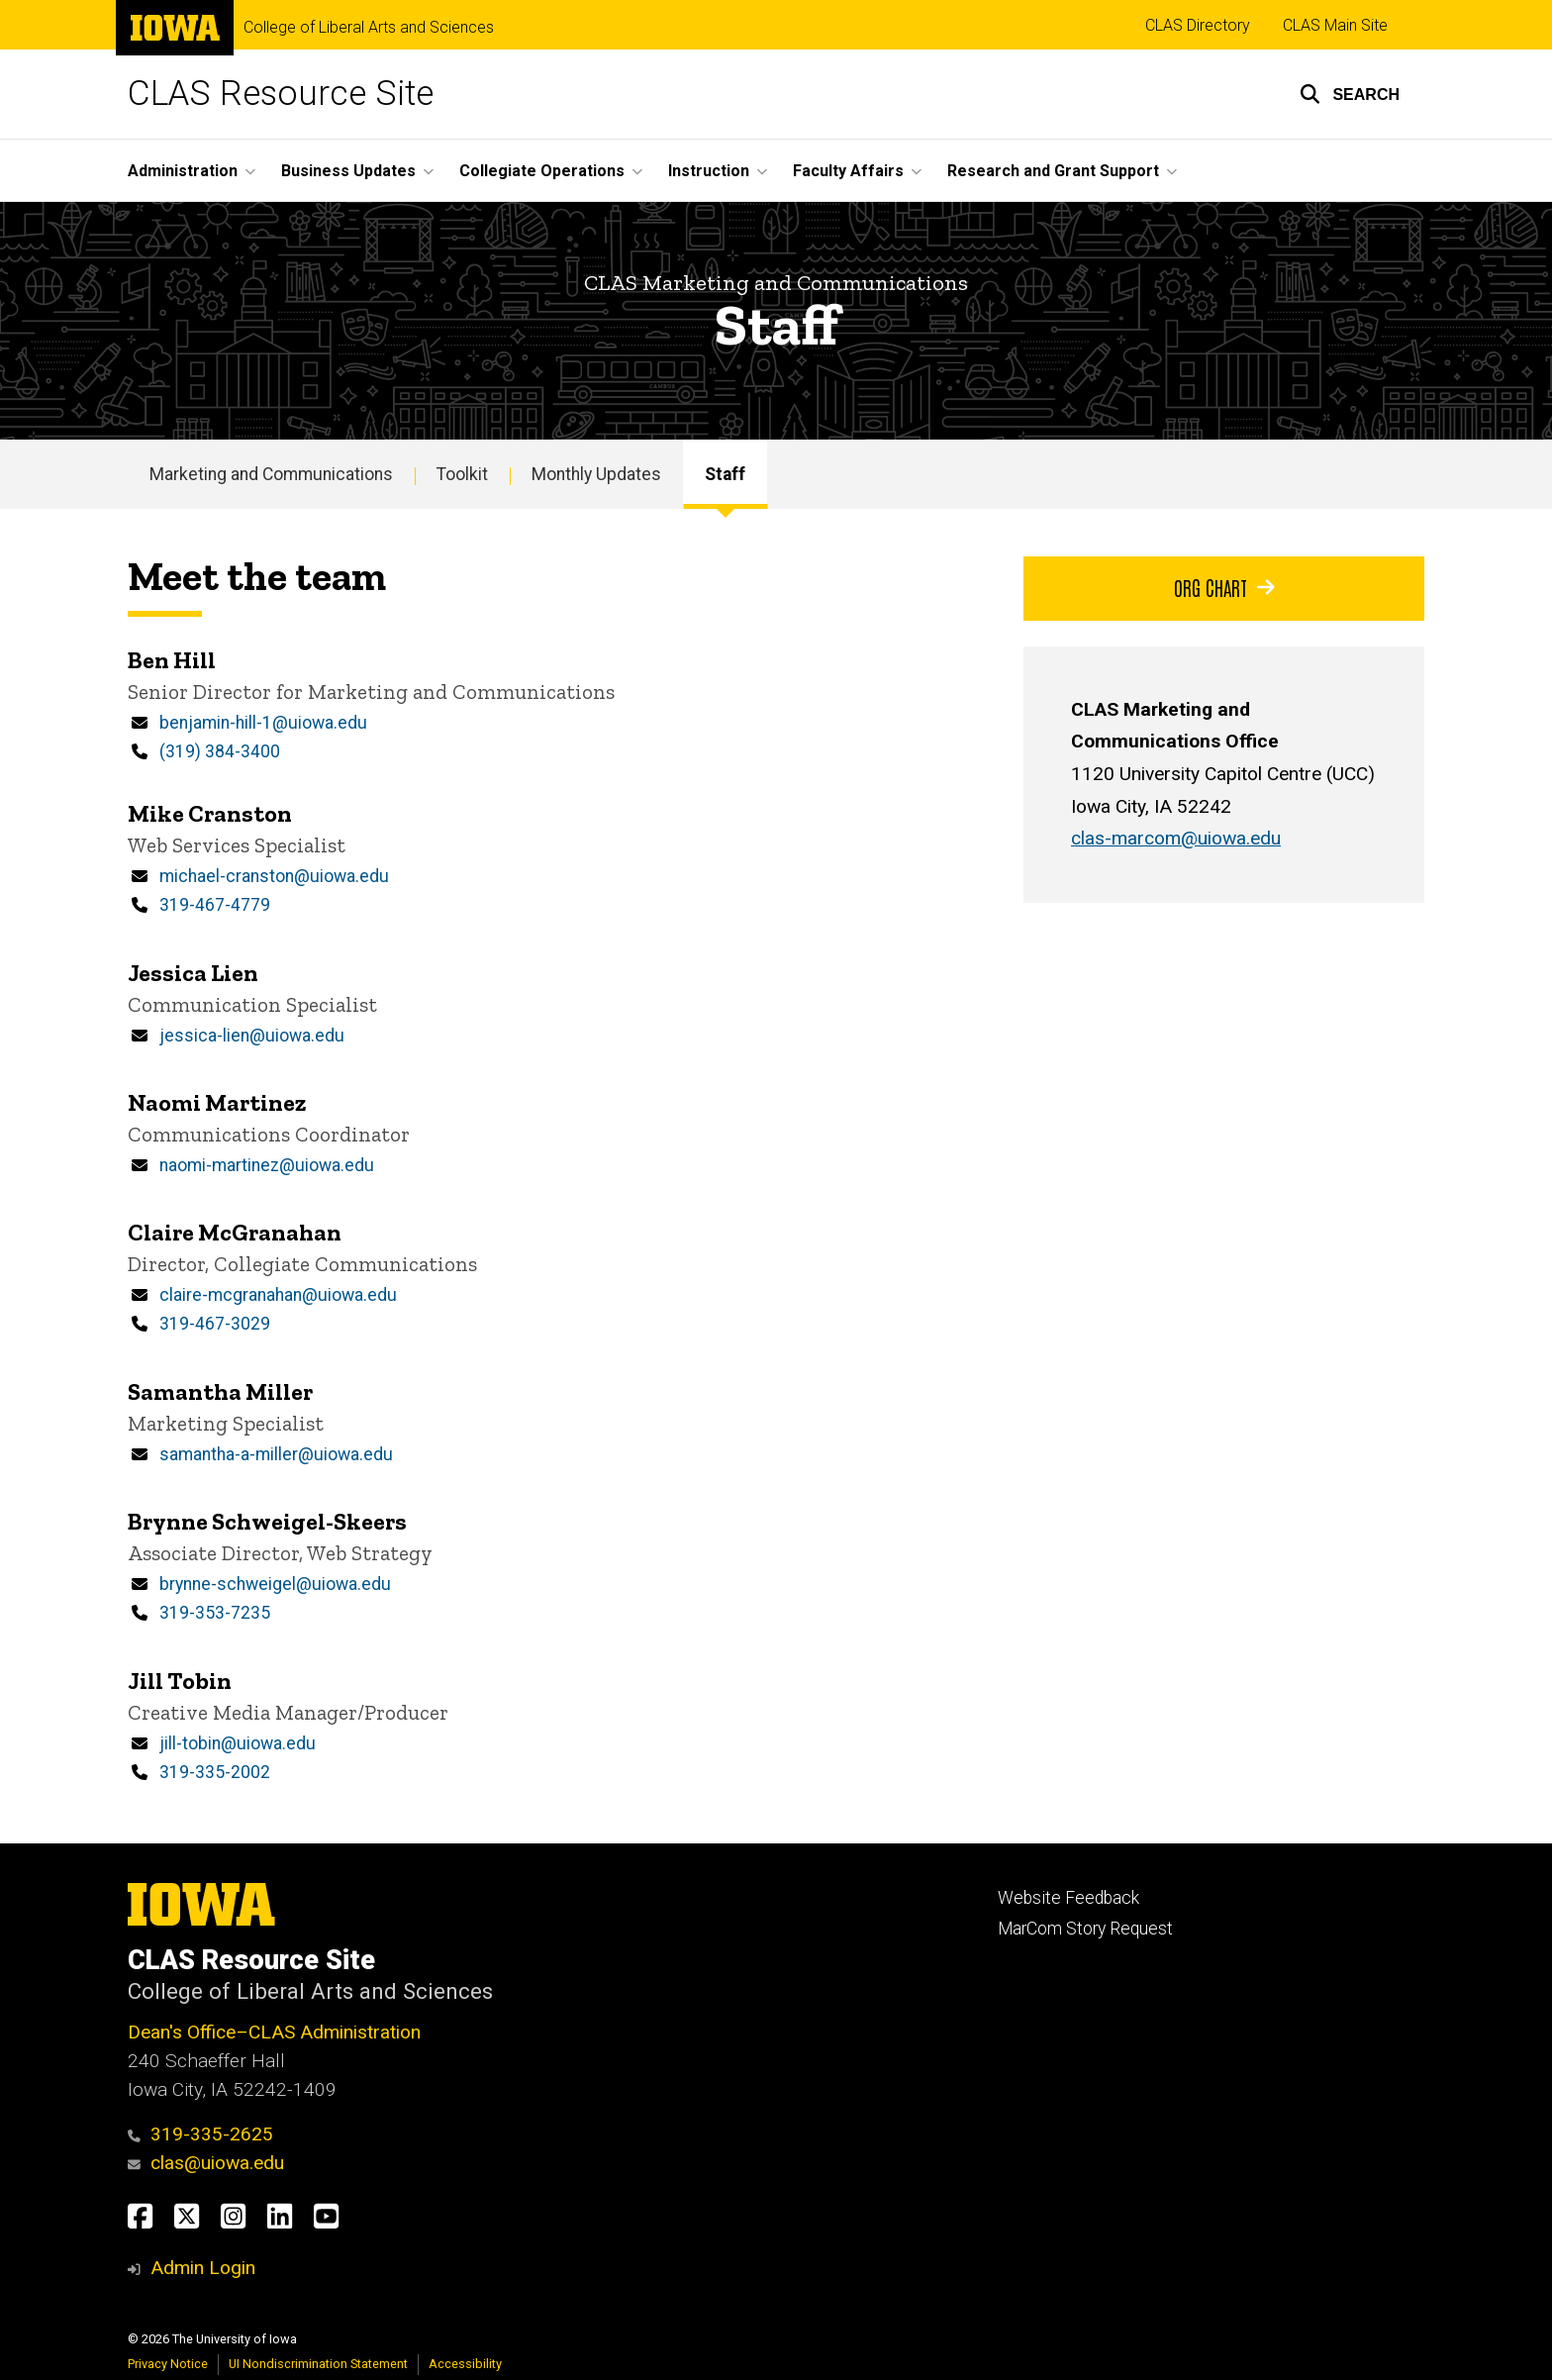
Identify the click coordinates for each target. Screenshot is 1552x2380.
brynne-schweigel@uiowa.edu (275, 1584)
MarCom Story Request (1085, 1928)
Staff (725, 474)
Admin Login (202, 2267)
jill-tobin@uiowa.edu (237, 1743)
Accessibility (465, 2363)
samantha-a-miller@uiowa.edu (276, 1454)
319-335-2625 (200, 2134)
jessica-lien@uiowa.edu (251, 1035)
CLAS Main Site (1335, 25)
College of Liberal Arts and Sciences (368, 28)
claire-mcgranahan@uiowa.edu (278, 1295)
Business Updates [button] (348, 170)
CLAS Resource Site (281, 93)
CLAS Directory (1197, 25)
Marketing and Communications (271, 474)
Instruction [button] (708, 170)
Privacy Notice (168, 2363)
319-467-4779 (214, 905)
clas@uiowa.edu (206, 2162)
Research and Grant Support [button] (1053, 170)
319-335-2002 (214, 1773)
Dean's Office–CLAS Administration (274, 2032)
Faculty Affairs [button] (848, 170)
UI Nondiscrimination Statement (318, 2363)
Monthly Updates (596, 474)
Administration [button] (183, 170)
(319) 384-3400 (219, 752)
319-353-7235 (214, 1614)
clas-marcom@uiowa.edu (1176, 839)
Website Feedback (1068, 1898)
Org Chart (1224, 587)
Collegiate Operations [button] (542, 170)
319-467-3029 (214, 1325)
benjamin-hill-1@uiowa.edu (263, 724)
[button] (1349, 94)
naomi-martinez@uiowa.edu (266, 1165)
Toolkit (462, 474)
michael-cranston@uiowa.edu (274, 876)
